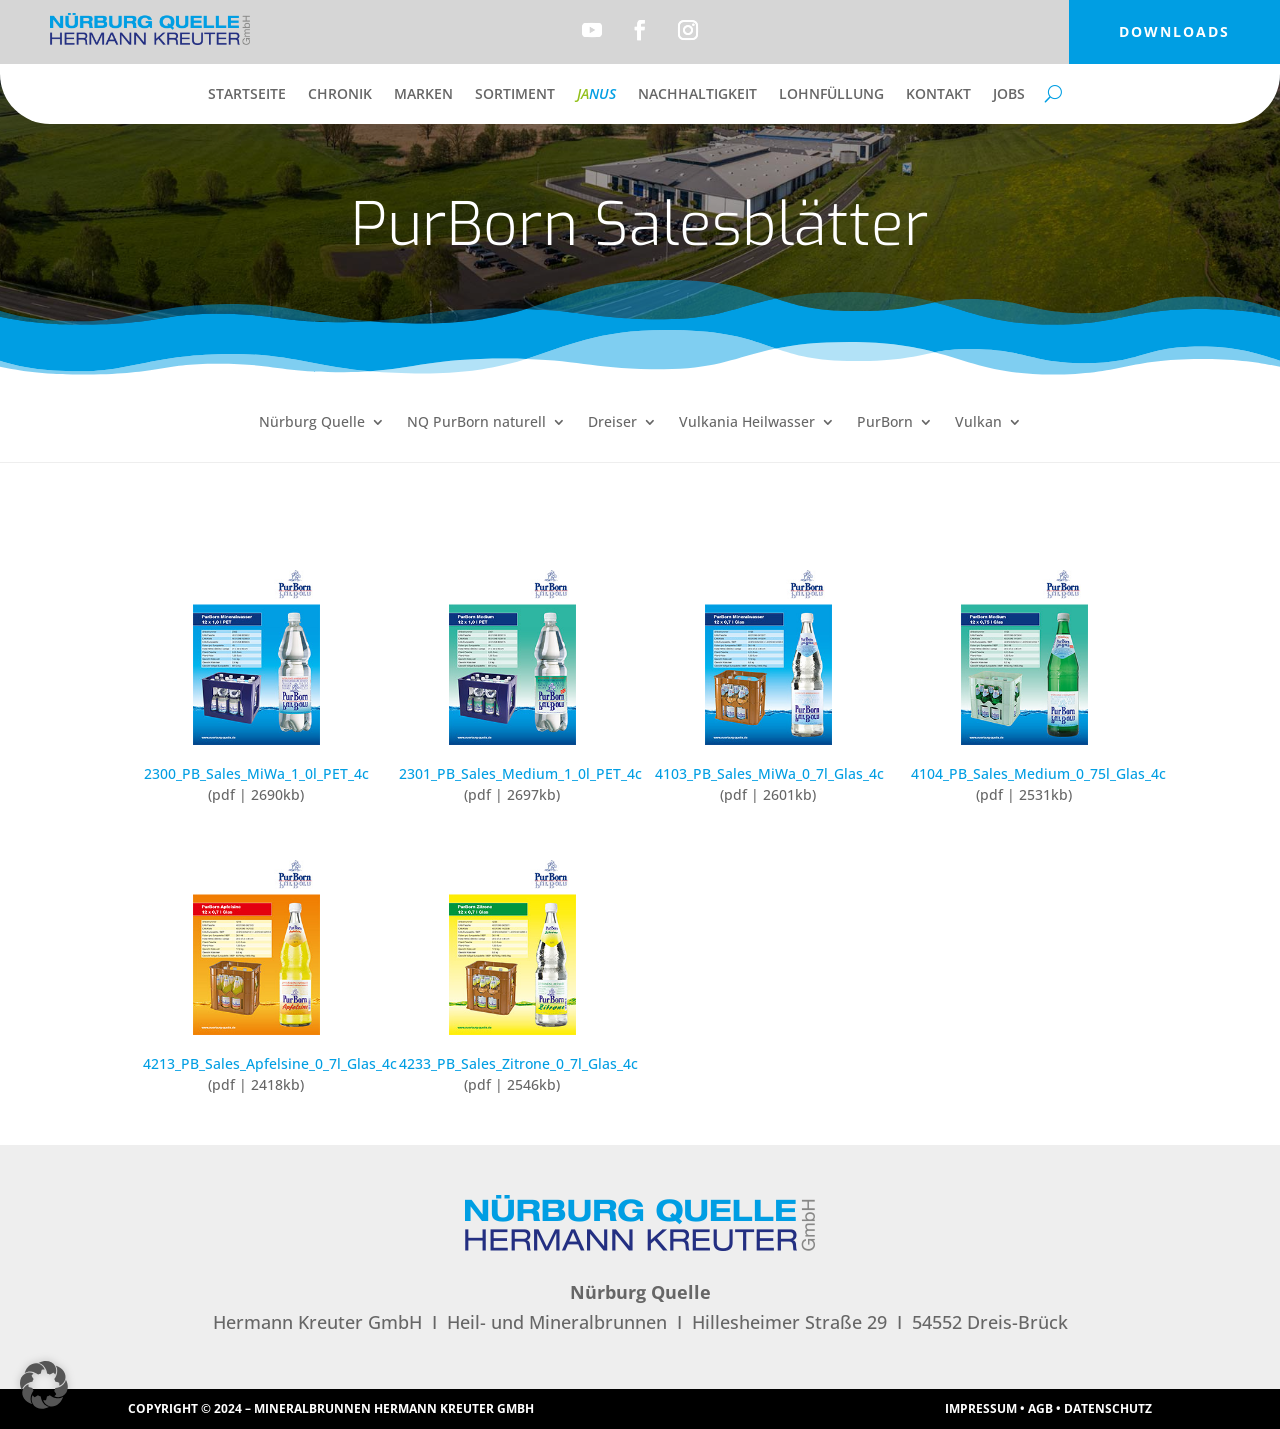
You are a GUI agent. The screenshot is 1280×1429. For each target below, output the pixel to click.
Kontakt (938, 95)
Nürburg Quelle (312, 423)
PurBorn (885, 423)
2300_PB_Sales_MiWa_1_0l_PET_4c (256, 773)
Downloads (1174, 31)
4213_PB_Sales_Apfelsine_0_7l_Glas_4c (270, 1063)
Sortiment (515, 95)
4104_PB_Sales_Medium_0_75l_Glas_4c (1038, 773)
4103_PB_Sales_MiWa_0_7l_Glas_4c (769, 773)
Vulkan (978, 423)
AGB (1040, 1408)
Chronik (340, 95)
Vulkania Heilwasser (747, 423)
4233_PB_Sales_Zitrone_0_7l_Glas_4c (518, 1063)
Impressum (981, 1408)
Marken (423, 95)
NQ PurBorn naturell (476, 423)
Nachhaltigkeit (697, 95)
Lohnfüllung (831, 95)
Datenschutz (1108, 1408)
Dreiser (612, 423)
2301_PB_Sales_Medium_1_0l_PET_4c (520, 773)
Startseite (247, 95)
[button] (44, 1385)
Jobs (1009, 95)
